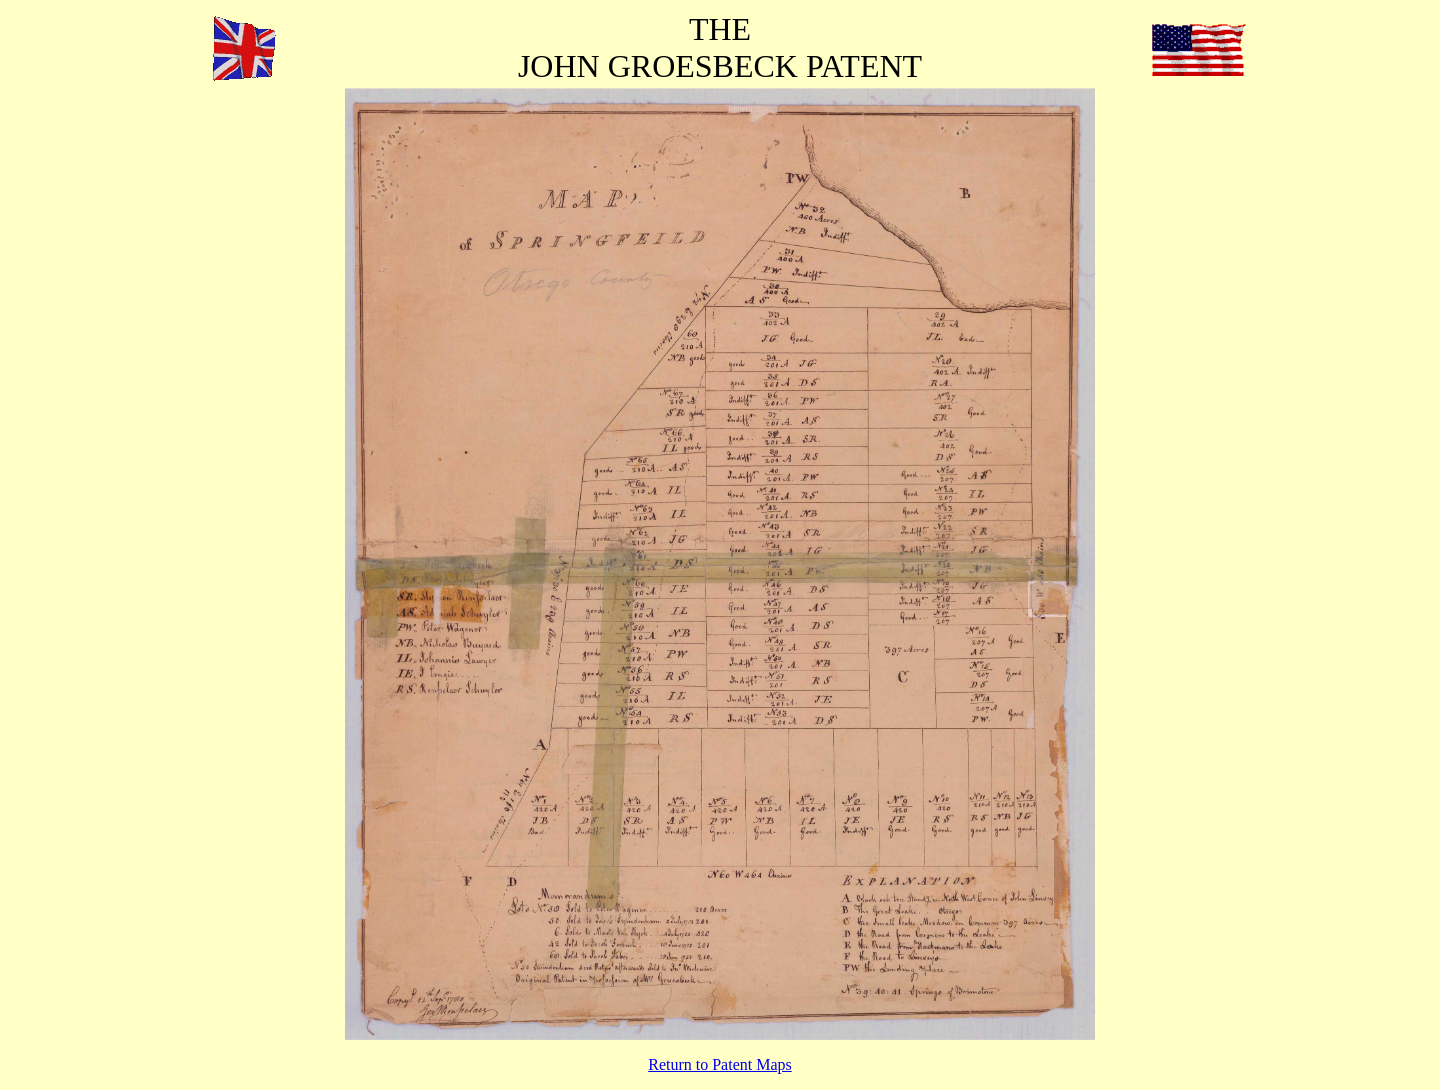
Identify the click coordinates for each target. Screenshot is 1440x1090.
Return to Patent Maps (720, 1064)
